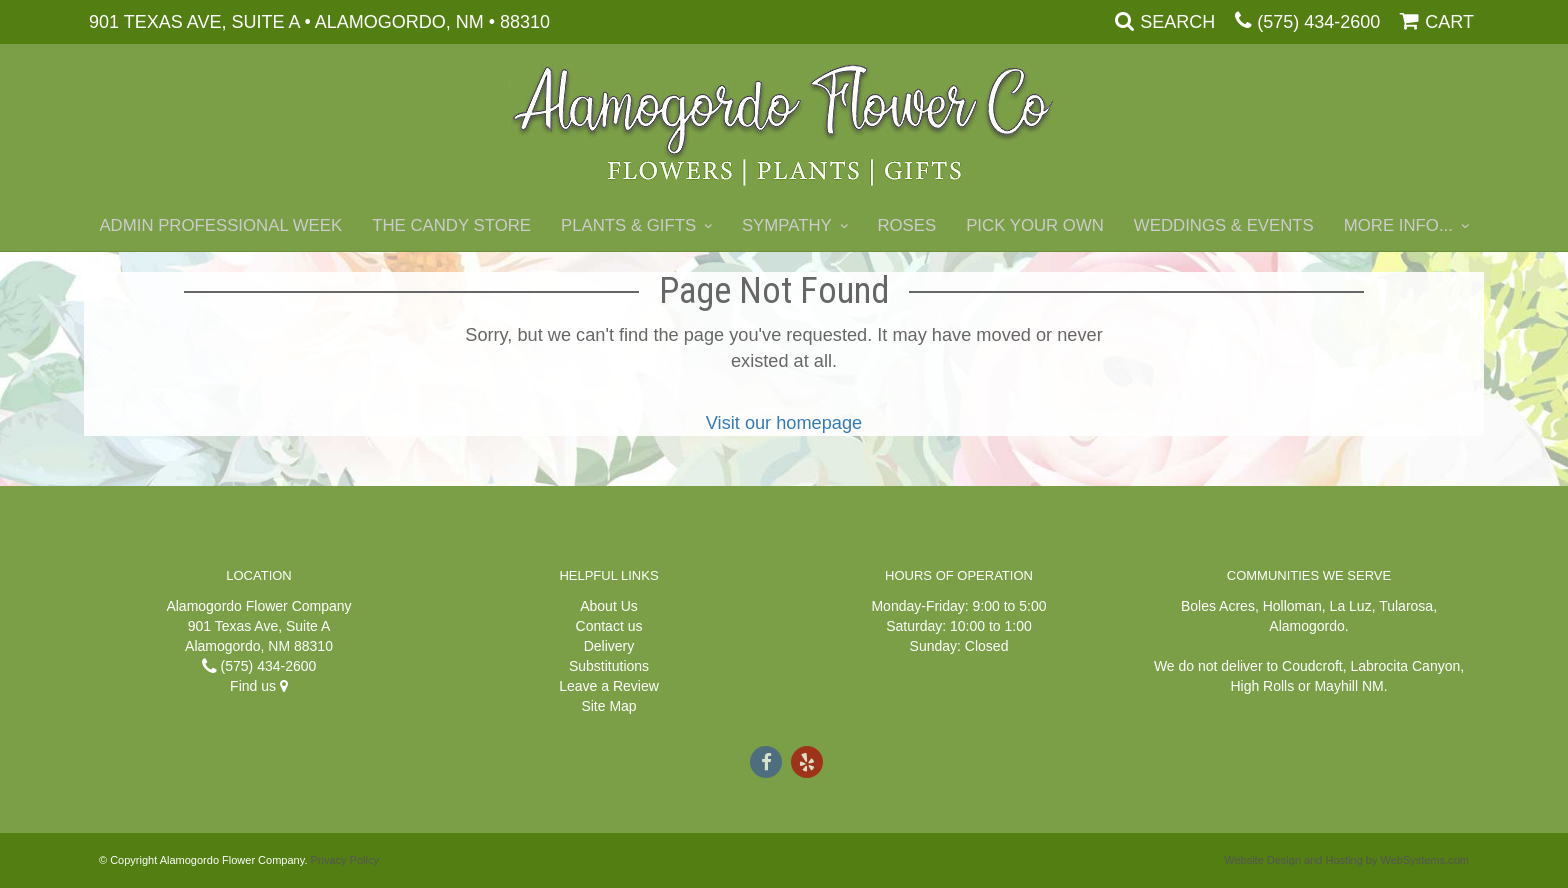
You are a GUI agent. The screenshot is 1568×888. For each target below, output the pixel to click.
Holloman (1292, 606)
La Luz (1351, 606)
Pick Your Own (1035, 225)
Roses (906, 225)
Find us (259, 686)
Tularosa (1406, 606)
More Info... (1398, 225)
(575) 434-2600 (1318, 22)
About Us (609, 606)
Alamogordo (1307, 626)
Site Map (608, 706)
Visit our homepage (784, 423)
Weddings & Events (1224, 225)
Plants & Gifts (628, 225)
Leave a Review (609, 686)
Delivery (609, 646)
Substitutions (609, 666)
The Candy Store (451, 225)
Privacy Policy (345, 860)
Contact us (609, 626)
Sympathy (787, 225)
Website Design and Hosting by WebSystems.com (1346, 860)
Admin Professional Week (220, 225)
